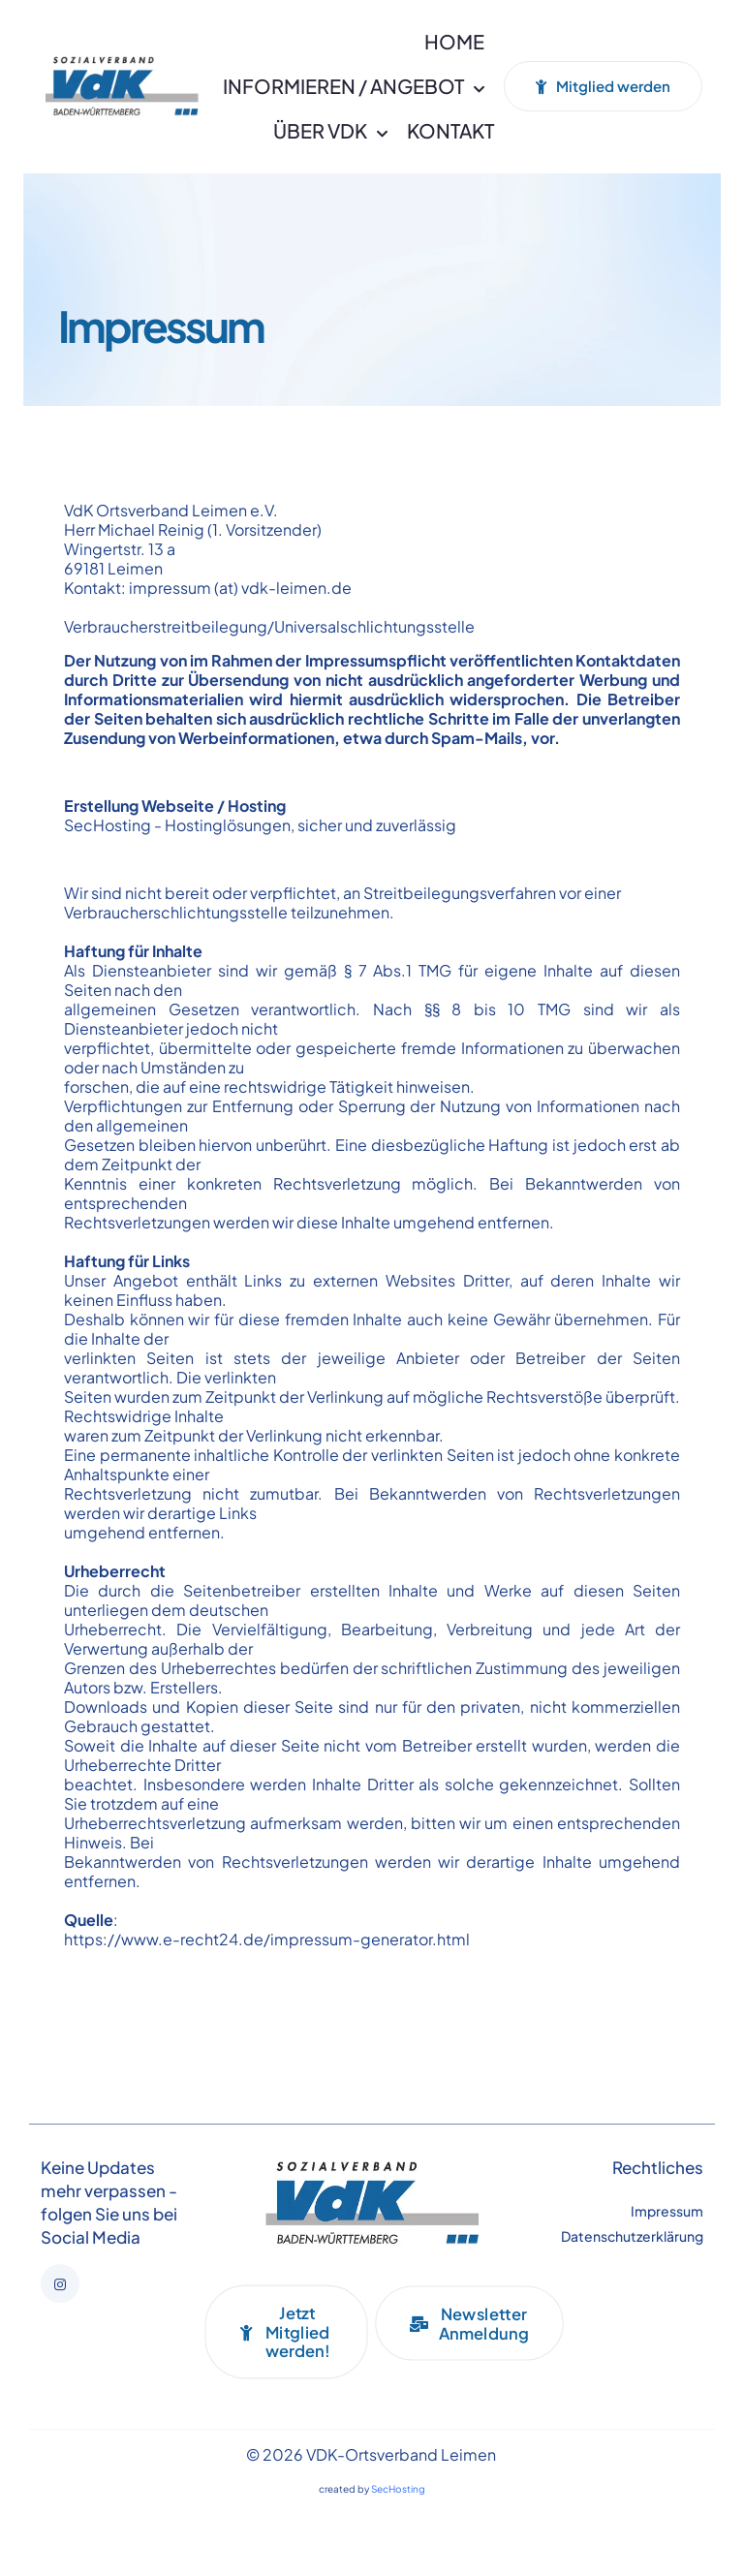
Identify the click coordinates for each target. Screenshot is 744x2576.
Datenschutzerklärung (632, 2236)
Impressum (667, 2210)
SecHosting (107, 825)
